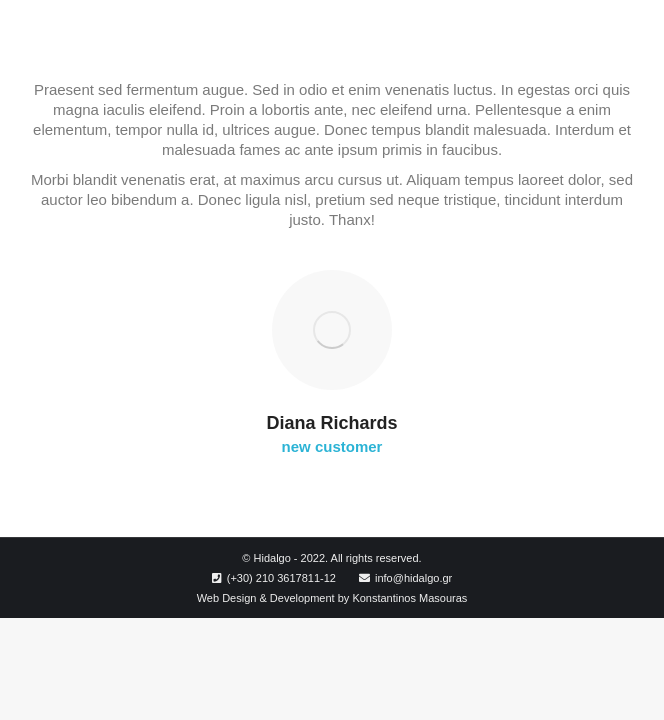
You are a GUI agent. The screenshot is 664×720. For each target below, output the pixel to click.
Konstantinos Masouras (409, 598)
